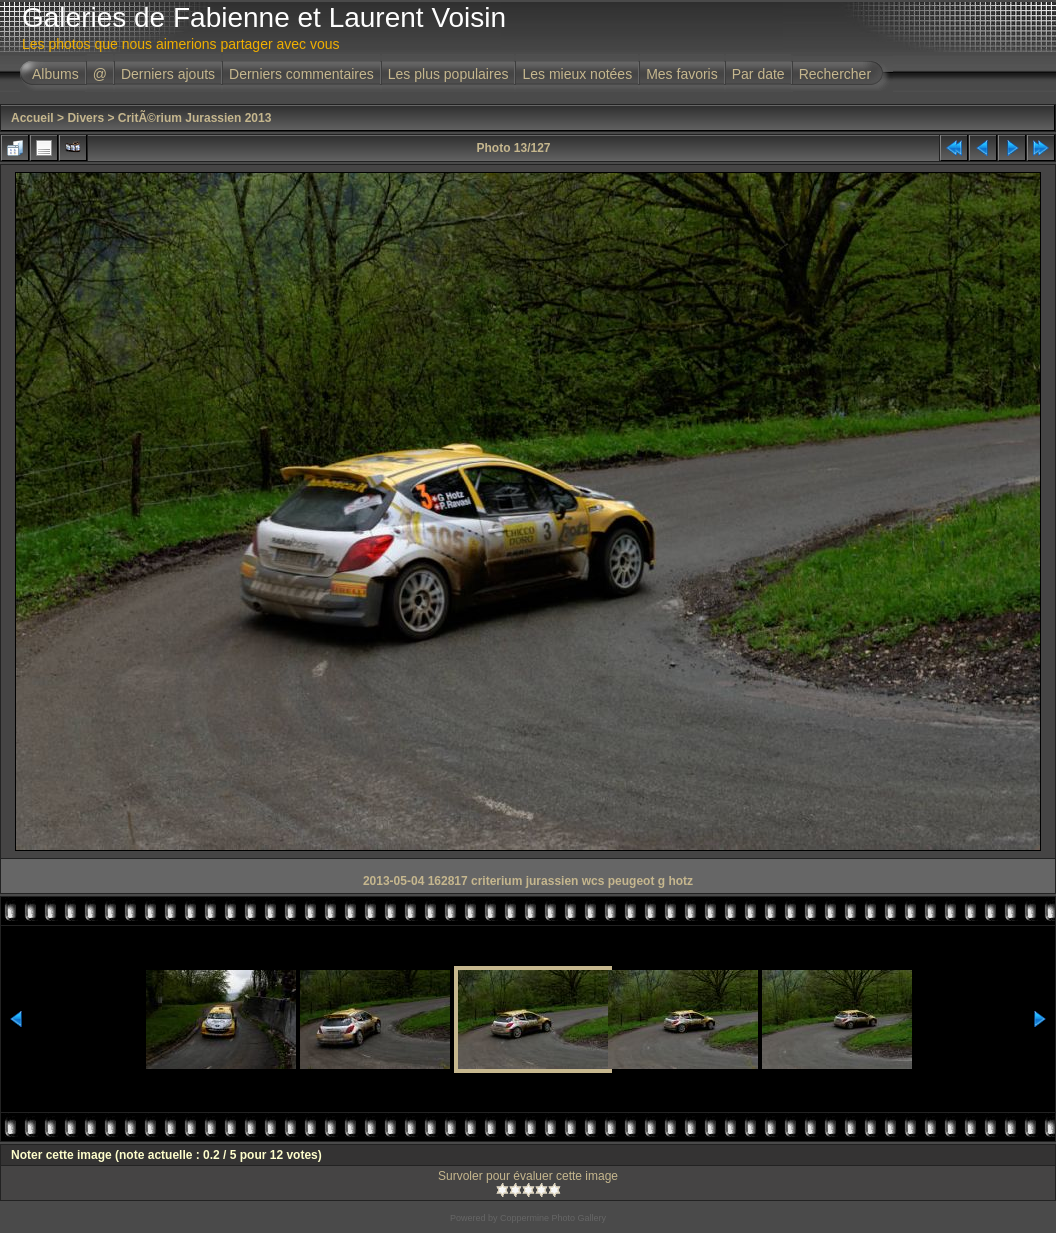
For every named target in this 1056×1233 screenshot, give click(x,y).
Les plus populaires (448, 74)
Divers (85, 118)
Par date (758, 74)
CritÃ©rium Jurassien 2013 (195, 118)
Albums (55, 74)
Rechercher (835, 74)
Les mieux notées (577, 74)
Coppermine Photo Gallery (553, 1218)
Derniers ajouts (168, 74)
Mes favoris (682, 74)
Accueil (32, 118)
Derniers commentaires (301, 74)
